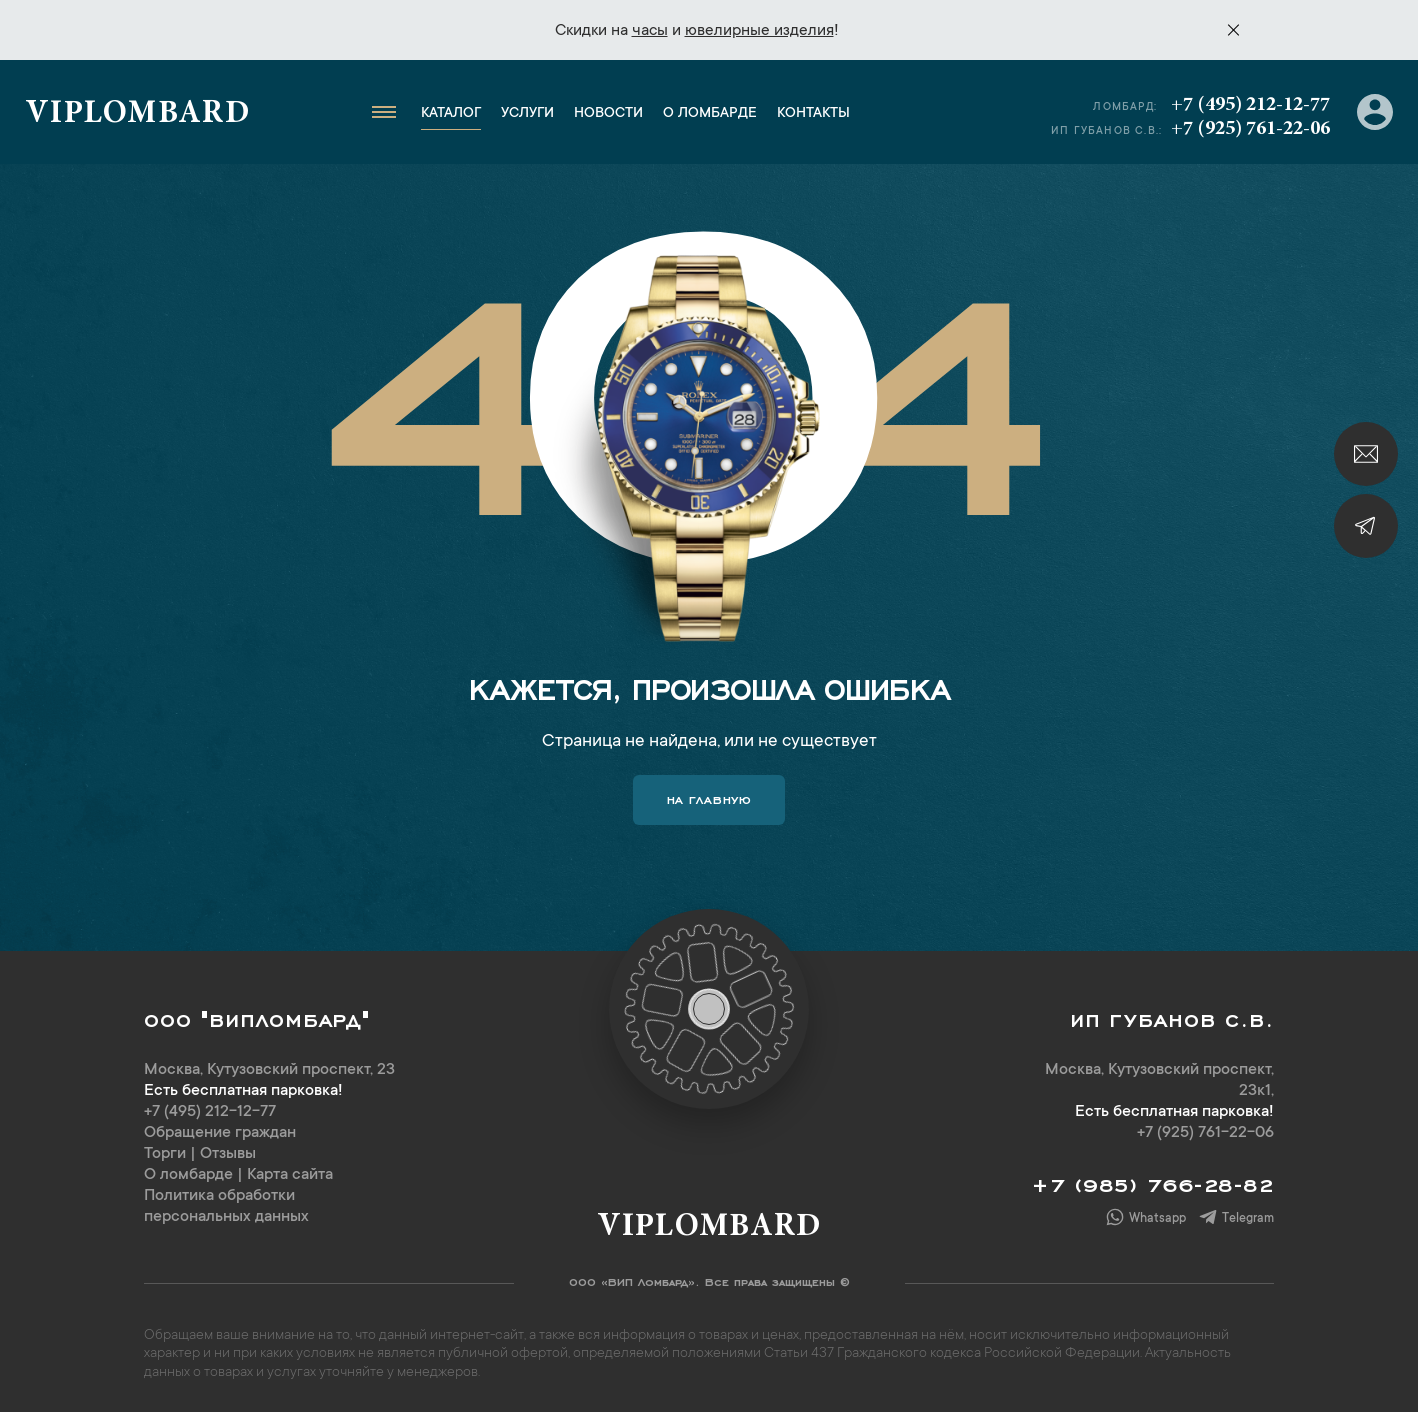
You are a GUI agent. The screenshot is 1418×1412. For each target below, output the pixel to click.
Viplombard (137, 115)
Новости (608, 114)
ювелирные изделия (759, 31)
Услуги (527, 114)
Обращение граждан (220, 1133)
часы (650, 31)
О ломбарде (710, 114)
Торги (165, 1154)
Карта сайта (290, 1175)
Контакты (813, 114)
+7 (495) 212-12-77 (1250, 105)
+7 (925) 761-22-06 (1250, 129)
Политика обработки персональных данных (226, 1206)
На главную (709, 798)
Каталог (451, 114)
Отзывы (228, 1154)
